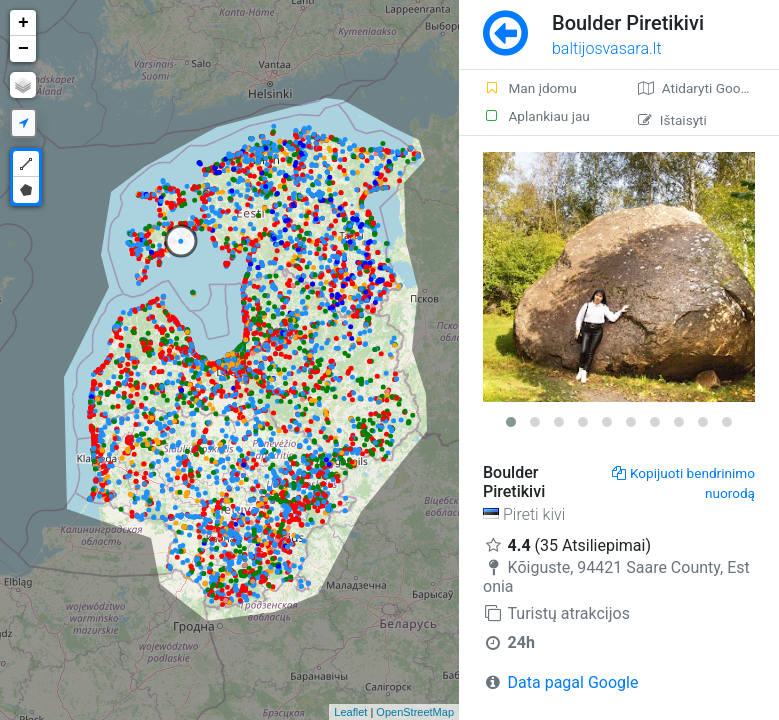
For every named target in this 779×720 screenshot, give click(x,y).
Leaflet (350, 712)
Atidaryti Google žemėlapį (708, 88)
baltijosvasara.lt (607, 48)
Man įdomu (530, 88)
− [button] (23, 49)
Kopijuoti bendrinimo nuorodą (683, 483)
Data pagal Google (573, 682)
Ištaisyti (672, 120)
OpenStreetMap (415, 712)
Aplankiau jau (536, 116)
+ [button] (23, 23)
